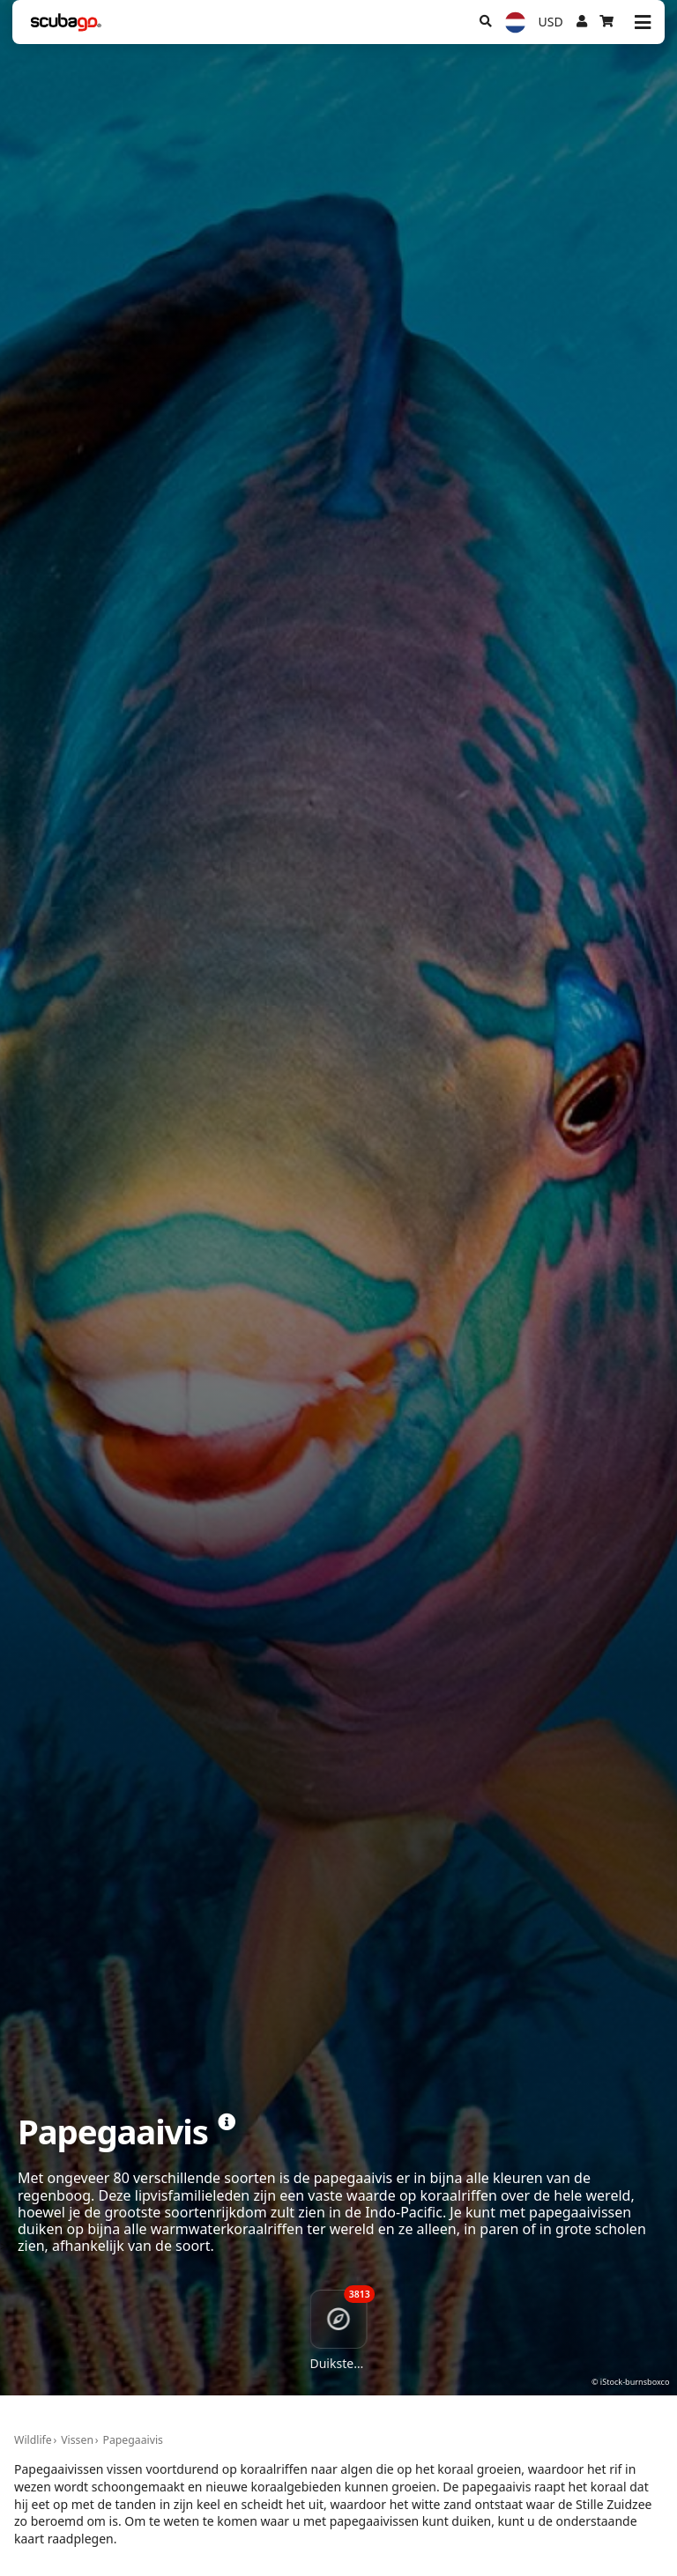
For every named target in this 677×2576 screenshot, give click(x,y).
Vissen (77, 2439)
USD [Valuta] (551, 21)
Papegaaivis (133, 2439)
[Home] (66, 22)
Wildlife (33, 2439)
